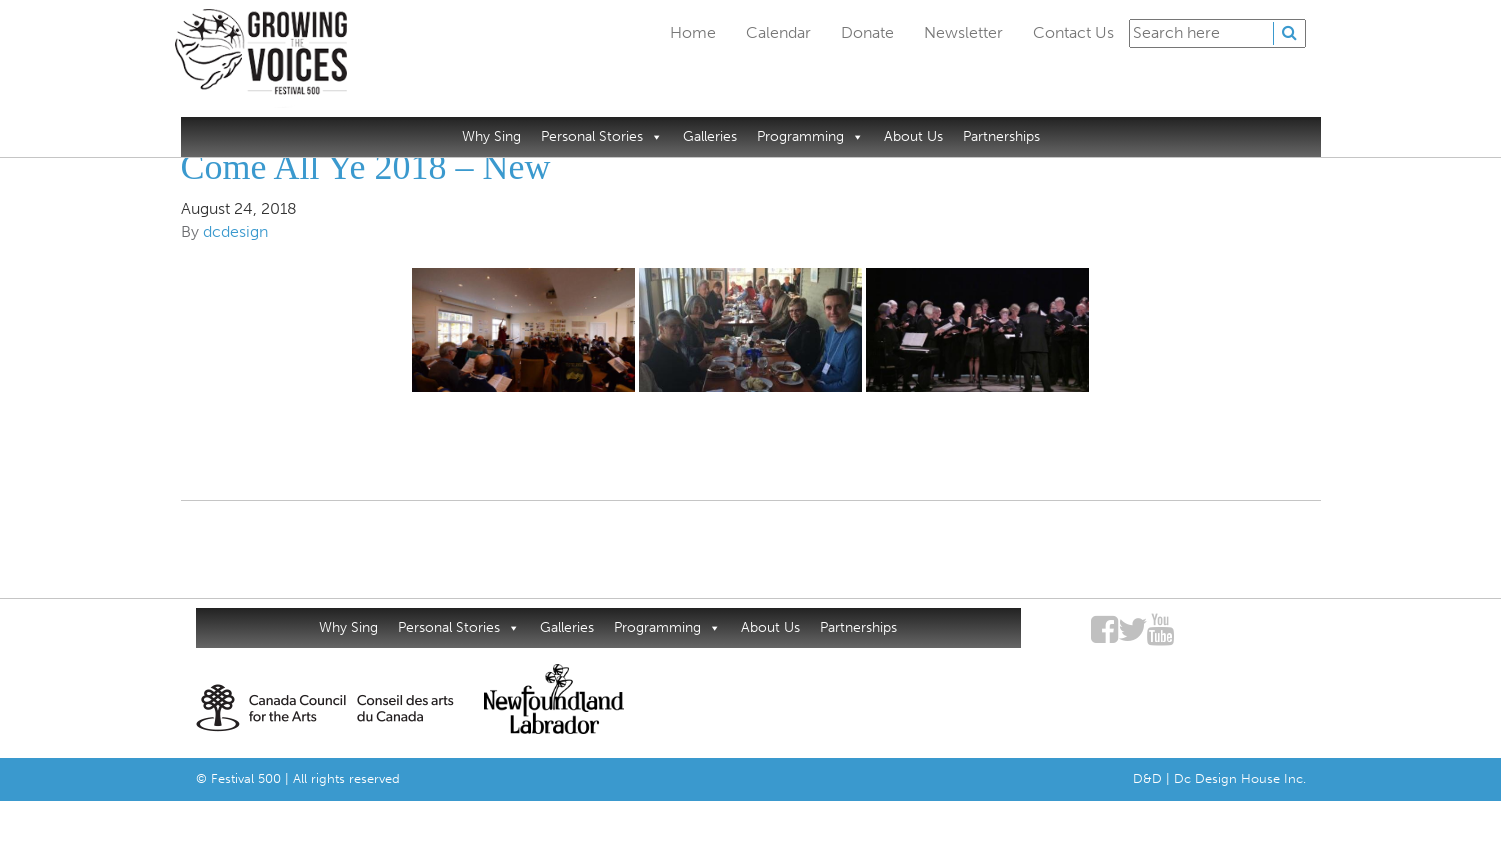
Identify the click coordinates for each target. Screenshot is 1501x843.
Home (693, 32)
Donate (867, 32)
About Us (913, 136)
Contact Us (1073, 32)
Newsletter (963, 32)
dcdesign (235, 231)
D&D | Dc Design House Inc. (1219, 778)
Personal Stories (602, 136)
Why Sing (491, 136)
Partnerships (1001, 136)
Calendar (778, 32)
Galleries (710, 136)
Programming (810, 136)
